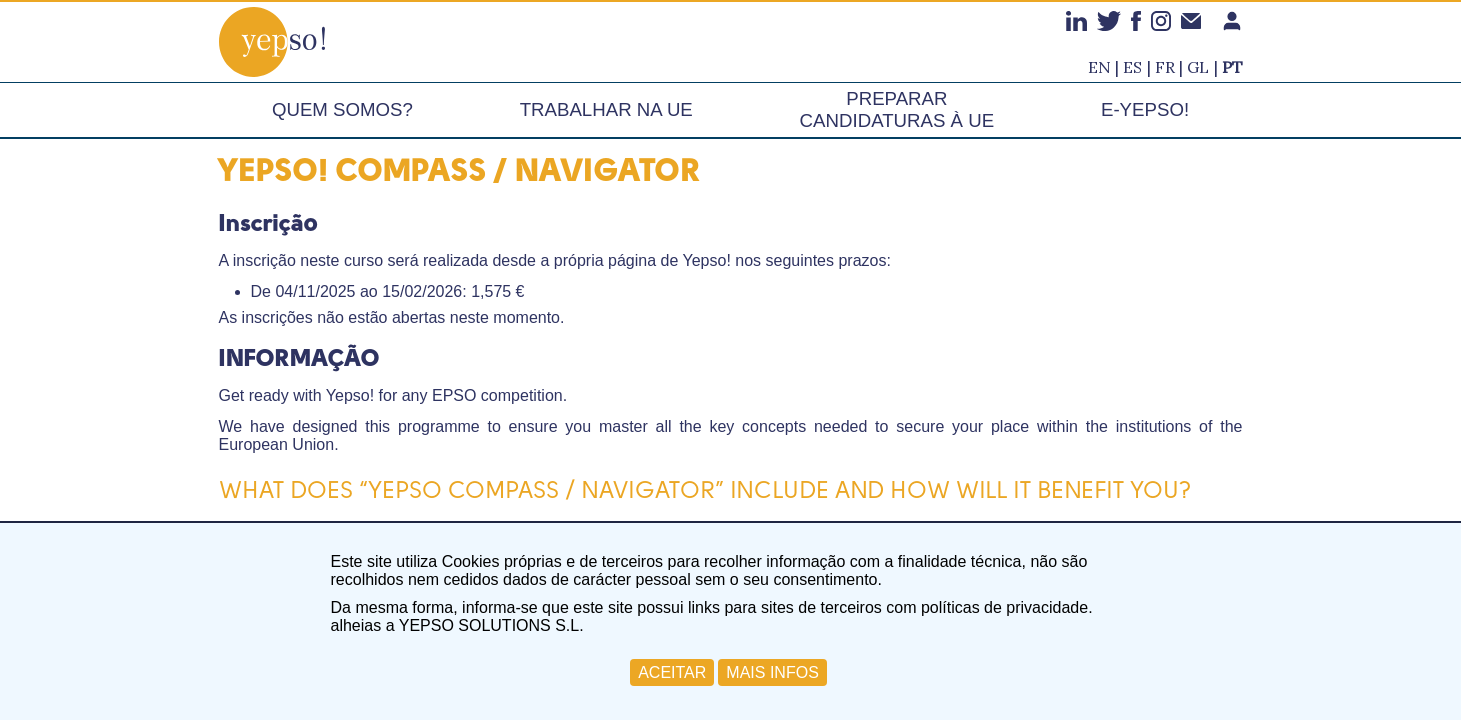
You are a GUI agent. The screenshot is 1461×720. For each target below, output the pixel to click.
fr (1165, 67)
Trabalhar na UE (606, 109)
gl (1198, 67)
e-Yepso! (1145, 109)
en (1099, 67)
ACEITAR (672, 672)
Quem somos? (342, 109)
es (1132, 67)
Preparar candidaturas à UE (897, 109)
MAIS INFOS (772, 672)
